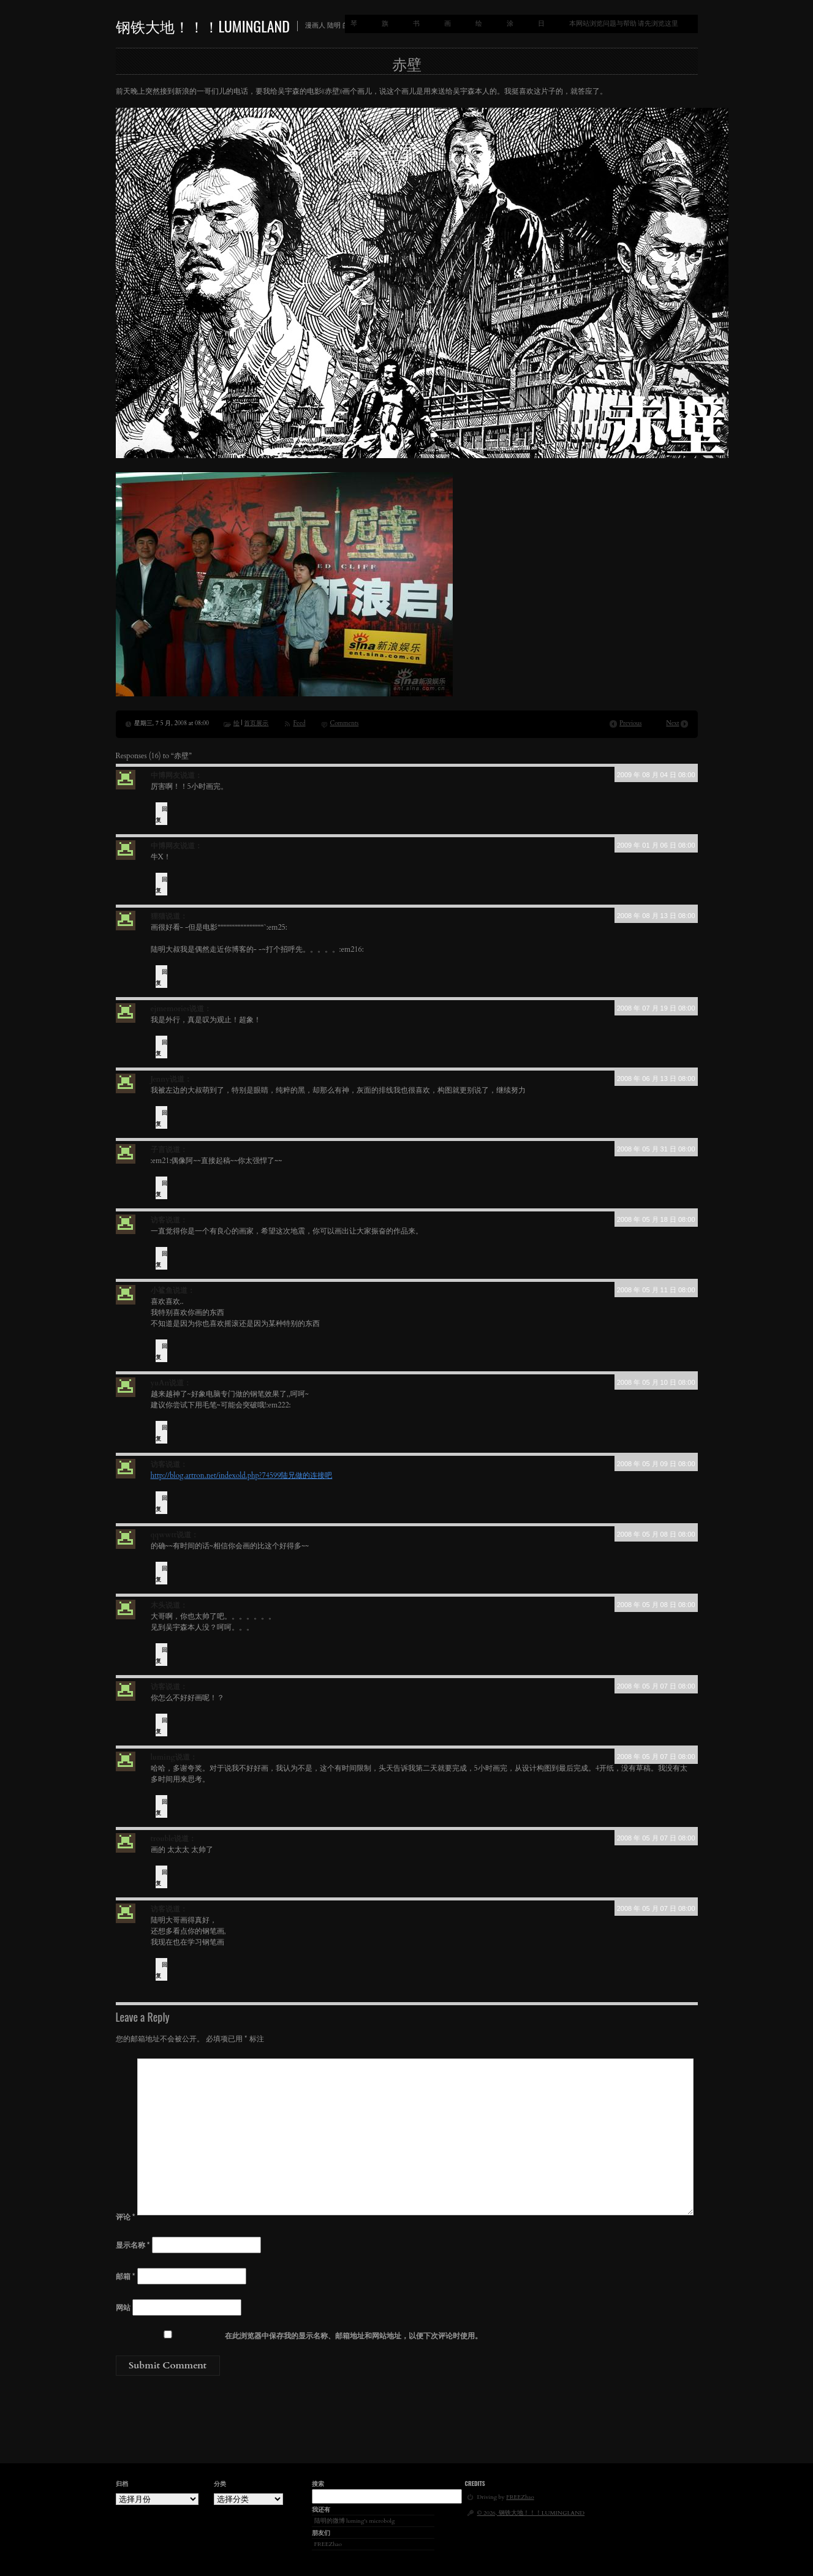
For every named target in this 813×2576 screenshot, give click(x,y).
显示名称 (133, 2245)
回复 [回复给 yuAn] (161, 1433)
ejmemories (170, 1009)
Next (672, 723)
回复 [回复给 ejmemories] (161, 1047)
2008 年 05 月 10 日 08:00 (656, 1382)
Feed (299, 723)
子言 (158, 1149)
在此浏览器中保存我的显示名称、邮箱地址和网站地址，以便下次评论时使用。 (353, 2336)
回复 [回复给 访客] (161, 1259)
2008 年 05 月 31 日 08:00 (656, 1149)
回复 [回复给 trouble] (161, 1877)
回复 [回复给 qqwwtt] (161, 1574)
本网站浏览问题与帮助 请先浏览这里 (624, 23)
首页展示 (256, 723)
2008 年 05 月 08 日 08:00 (656, 1534)
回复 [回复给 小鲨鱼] (161, 1351)
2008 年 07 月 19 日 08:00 (656, 1008)
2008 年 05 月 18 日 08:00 (656, 1219)
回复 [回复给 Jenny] (161, 1118)
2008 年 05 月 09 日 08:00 (656, 1463)
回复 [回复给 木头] (161, 1655)
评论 (125, 2217)
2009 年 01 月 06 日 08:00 (656, 845)
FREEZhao (328, 2544)
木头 (158, 1605)
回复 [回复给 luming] (161, 1807)
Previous (630, 723)
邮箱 (125, 2276)
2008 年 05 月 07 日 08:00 (656, 1686)
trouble (163, 1838)
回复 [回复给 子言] (161, 1188)
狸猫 (158, 916)
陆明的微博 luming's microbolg (354, 2521)
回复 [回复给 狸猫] (161, 977)
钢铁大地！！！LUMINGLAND (203, 26)
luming (163, 1757)
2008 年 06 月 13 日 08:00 (656, 1078)
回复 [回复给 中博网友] (161, 814)
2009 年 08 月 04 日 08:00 (656, 774)
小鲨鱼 (162, 1290)
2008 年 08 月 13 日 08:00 (656, 915)
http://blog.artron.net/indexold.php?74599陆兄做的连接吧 (242, 1475)
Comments (344, 723)
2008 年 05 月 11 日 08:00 (656, 1290)
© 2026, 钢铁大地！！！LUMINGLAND (531, 2513)
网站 (123, 2308)
